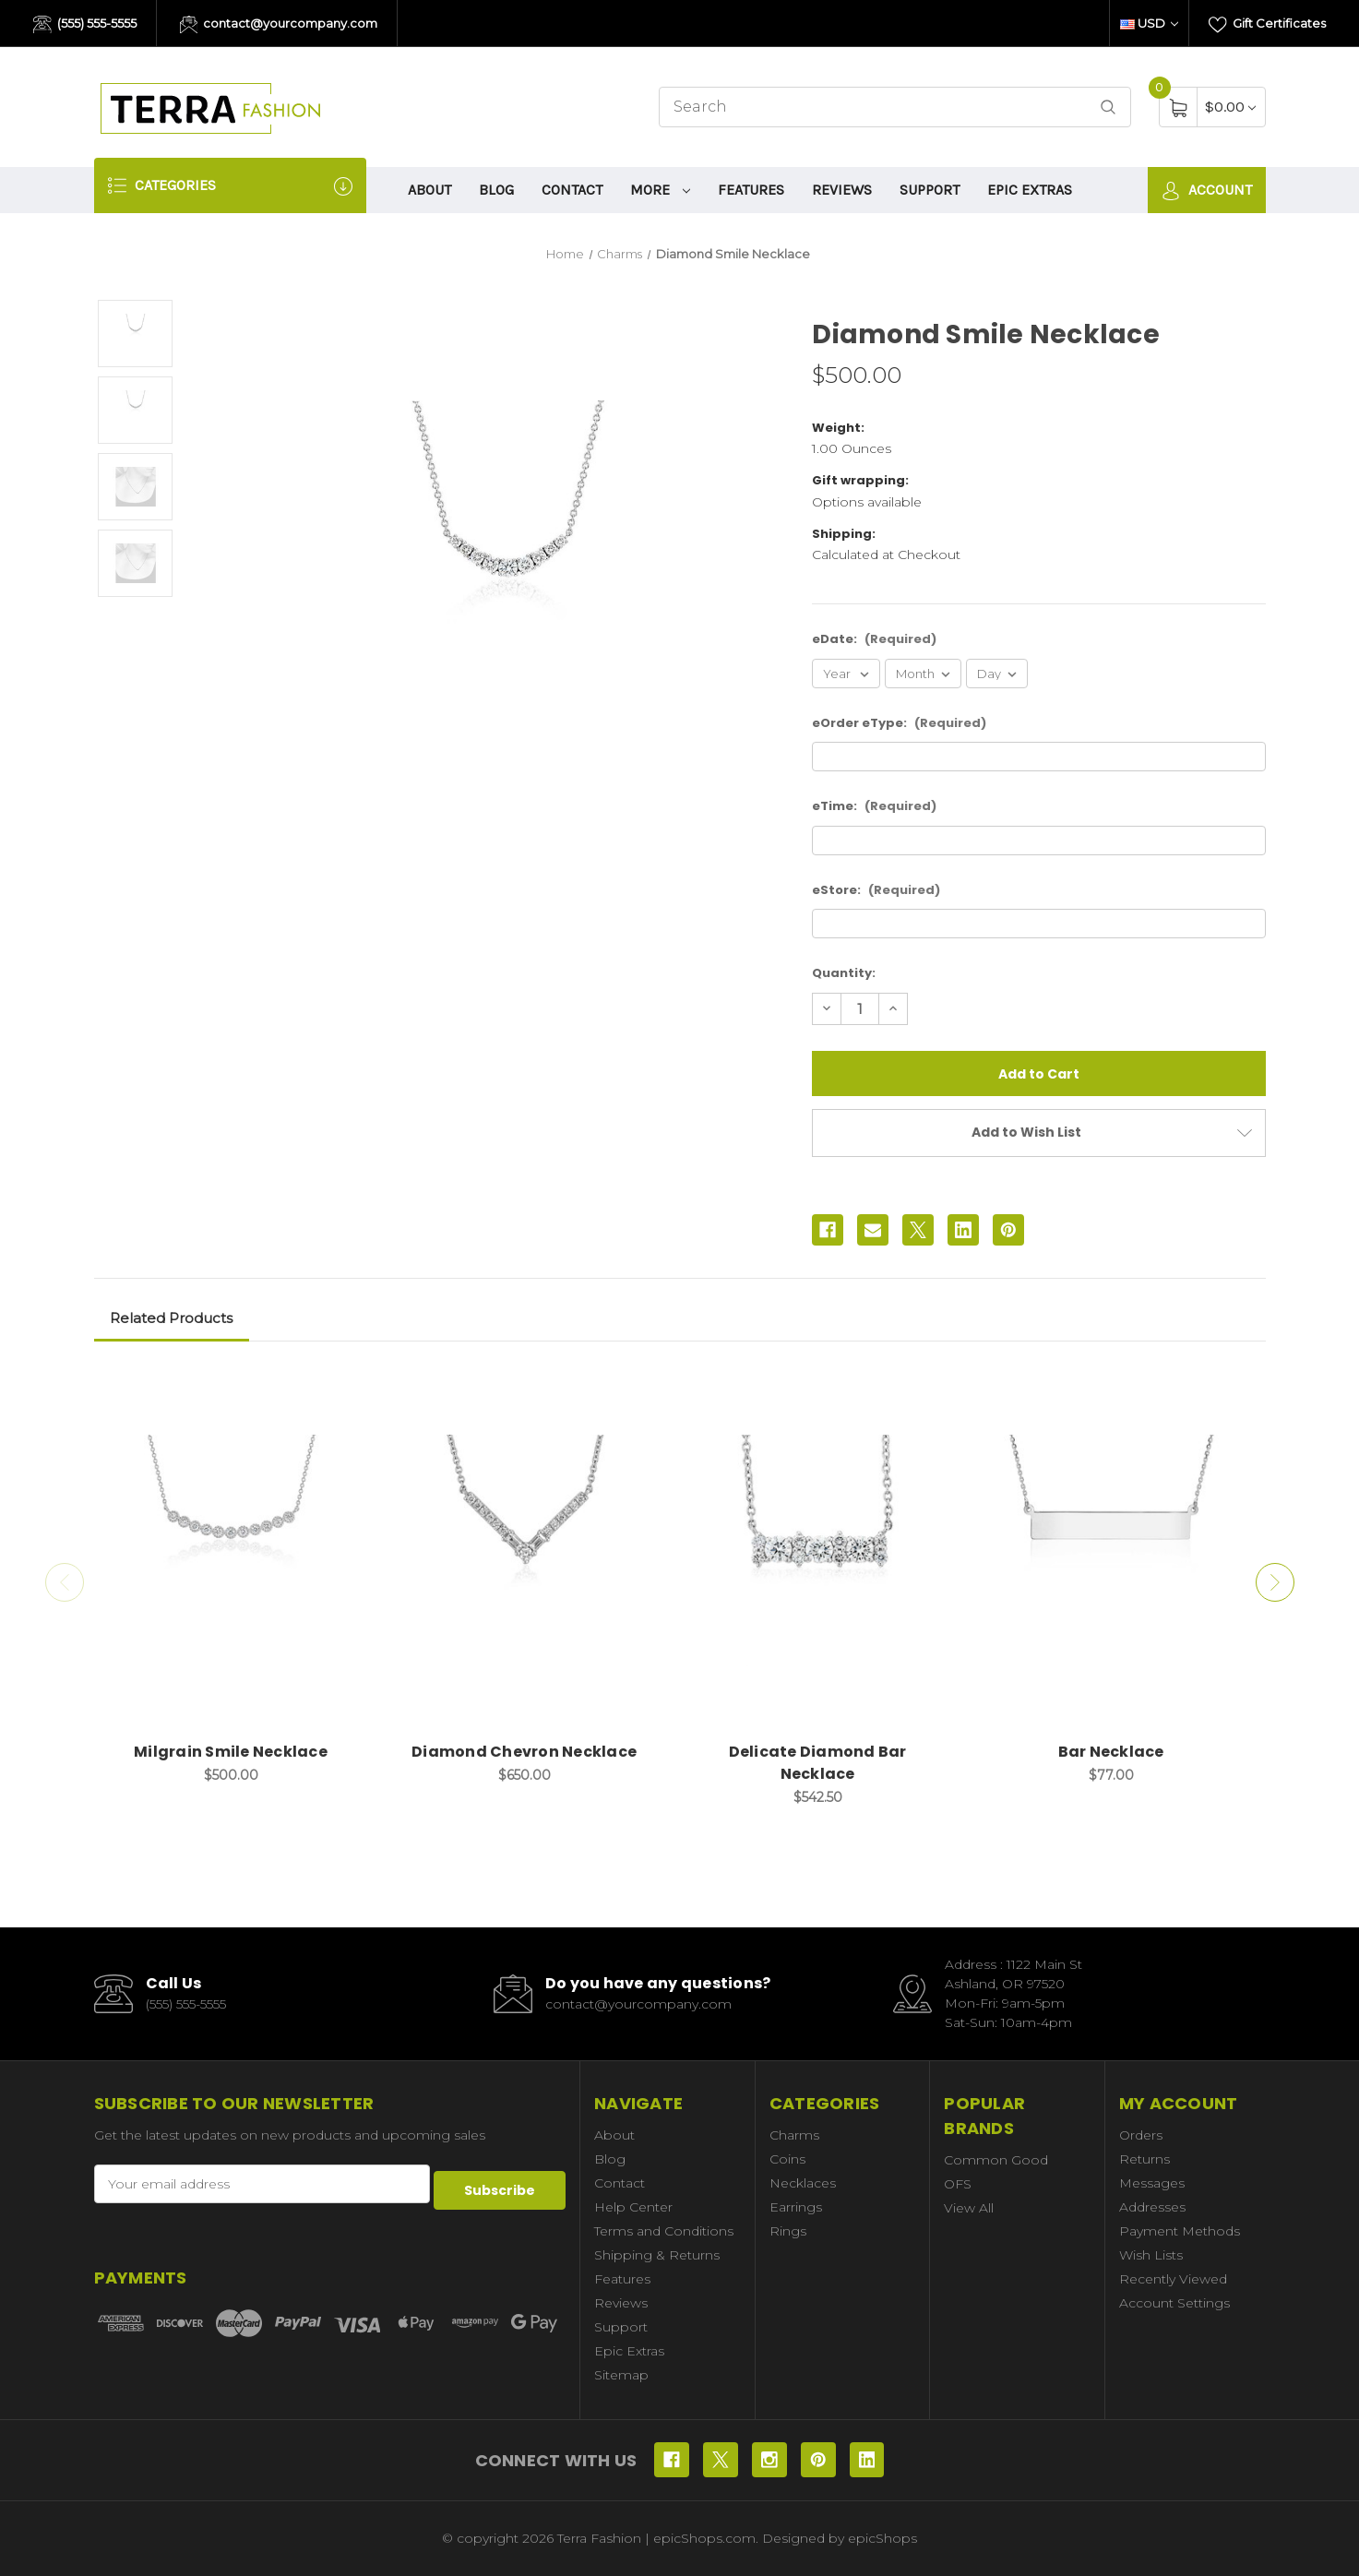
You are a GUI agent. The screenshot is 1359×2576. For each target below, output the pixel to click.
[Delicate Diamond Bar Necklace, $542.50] (818, 1551)
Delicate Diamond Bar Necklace (818, 1762)
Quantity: (844, 973)
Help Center (633, 2207)
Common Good (996, 2160)
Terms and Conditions (663, 2231)
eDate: (874, 639)
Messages (1152, 2183)
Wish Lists (1151, 2255)
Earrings (795, 2207)
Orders (1140, 2135)
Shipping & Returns (657, 2255)
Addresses (1152, 2207)
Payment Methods (1179, 2231)
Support (930, 189)
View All (969, 2208)
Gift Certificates (1267, 25)
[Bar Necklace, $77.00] (1111, 1551)
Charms (794, 2135)
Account (1207, 190)
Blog (496, 189)
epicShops (882, 2538)
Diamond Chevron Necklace (524, 1751)
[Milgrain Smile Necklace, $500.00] (231, 1551)
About (429, 189)
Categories (230, 186)
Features (751, 189)
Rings (787, 2231)
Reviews (842, 189)
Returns (1144, 2159)
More (660, 189)
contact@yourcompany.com (279, 25)
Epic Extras (1029, 189)
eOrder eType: (899, 723)
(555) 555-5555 (85, 25)
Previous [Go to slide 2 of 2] (60, 1582)
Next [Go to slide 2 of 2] (1279, 1582)
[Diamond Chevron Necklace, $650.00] (524, 1551)
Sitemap (621, 2375)
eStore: (876, 890)
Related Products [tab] (171, 1318)
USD (1149, 23)
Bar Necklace (1111, 1751)
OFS (958, 2184)
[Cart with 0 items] (1230, 106)
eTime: (874, 806)
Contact (572, 189)
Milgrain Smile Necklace (231, 1751)
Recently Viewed (1173, 2279)
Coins (787, 2159)
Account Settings (1174, 2303)
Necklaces (802, 2183)
